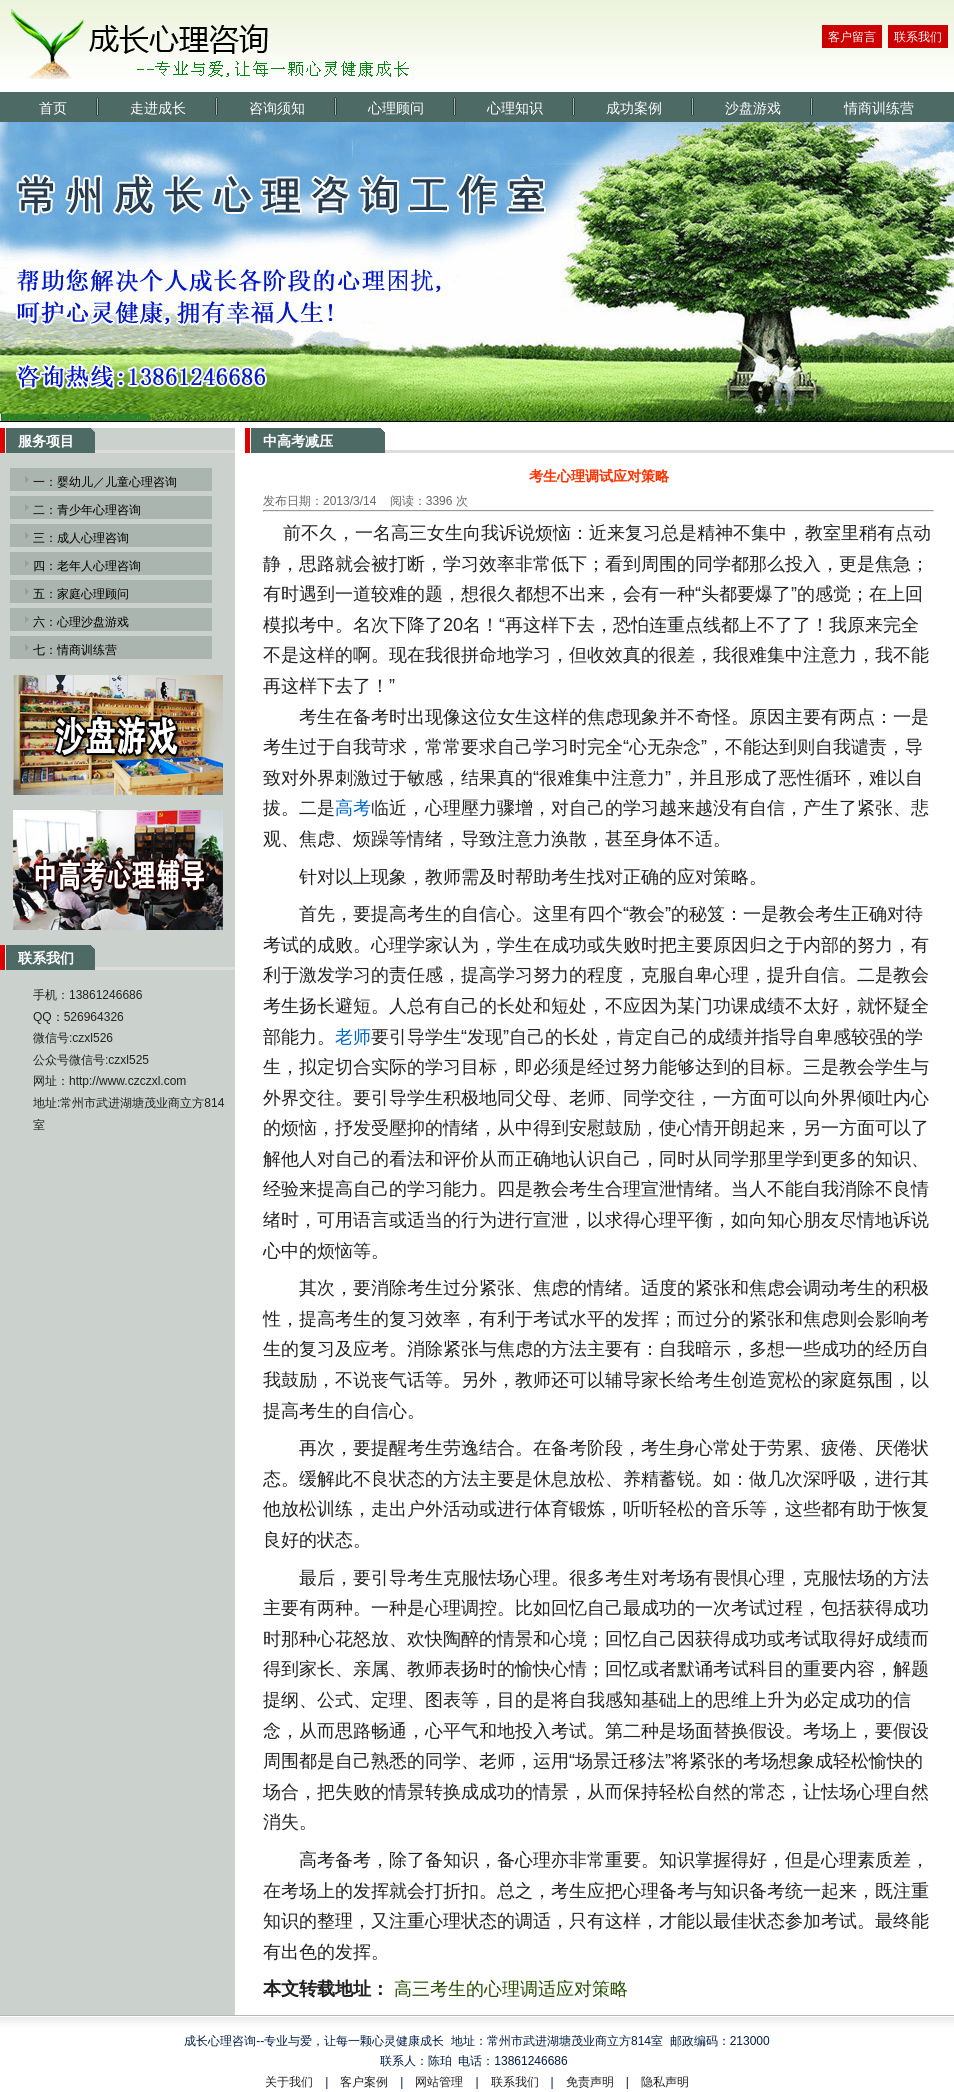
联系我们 (918, 37)
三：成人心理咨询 (81, 538)
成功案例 (634, 108)
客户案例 (364, 2082)
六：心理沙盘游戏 (81, 622)
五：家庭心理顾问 (81, 594)
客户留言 (852, 37)
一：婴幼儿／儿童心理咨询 (105, 482)
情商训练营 (879, 108)
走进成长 (158, 108)
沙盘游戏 (753, 108)
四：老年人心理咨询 (87, 566)
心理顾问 (396, 108)
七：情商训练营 (75, 650)
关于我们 (289, 2082)
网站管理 (439, 2082)
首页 (53, 108)
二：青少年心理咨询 (87, 510)
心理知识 (515, 108)
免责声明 (590, 2082)
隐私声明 (665, 2082)
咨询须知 (277, 108)
